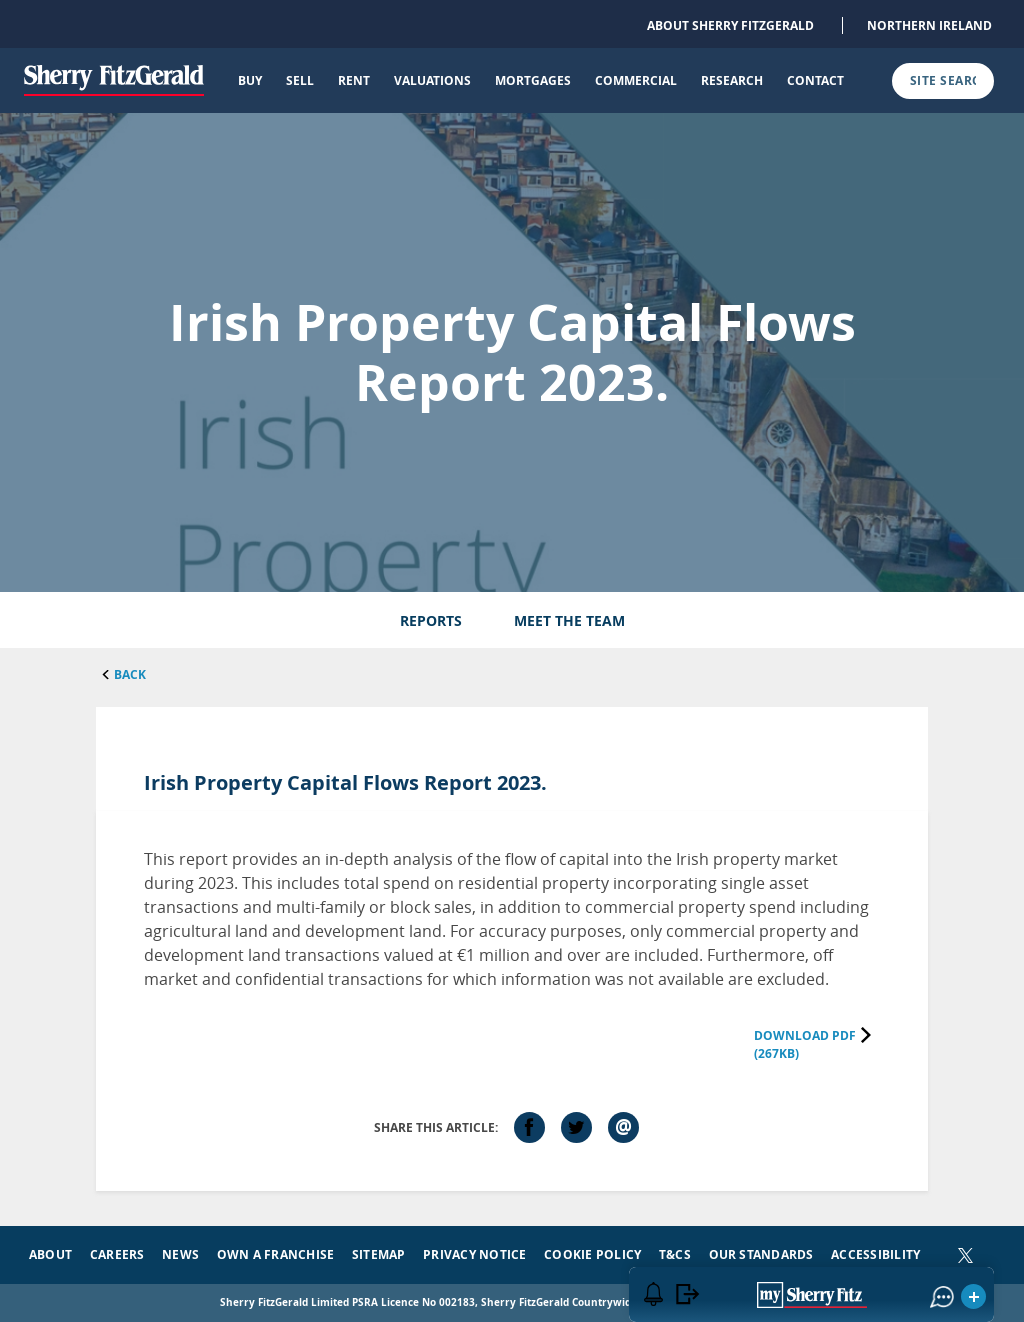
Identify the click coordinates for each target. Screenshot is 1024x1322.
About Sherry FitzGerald (730, 25)
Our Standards (761, 1254)
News (180, 1254)
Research (732, 80)
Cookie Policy (592, 1254)
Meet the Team (569, 620)
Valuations (432, 80)
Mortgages (533, 80)
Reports (431, 620)
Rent (354, 80)
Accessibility (875, 1254)
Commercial (636, 80)
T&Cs (675, 1254)
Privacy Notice (474, 1254)
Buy (250, 80)
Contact (815, 80)
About (50, 1254)
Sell (300, 80)
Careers (117, 1254)
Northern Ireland (929, 25)
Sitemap (379, 1254)
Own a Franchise (276, 1254)
